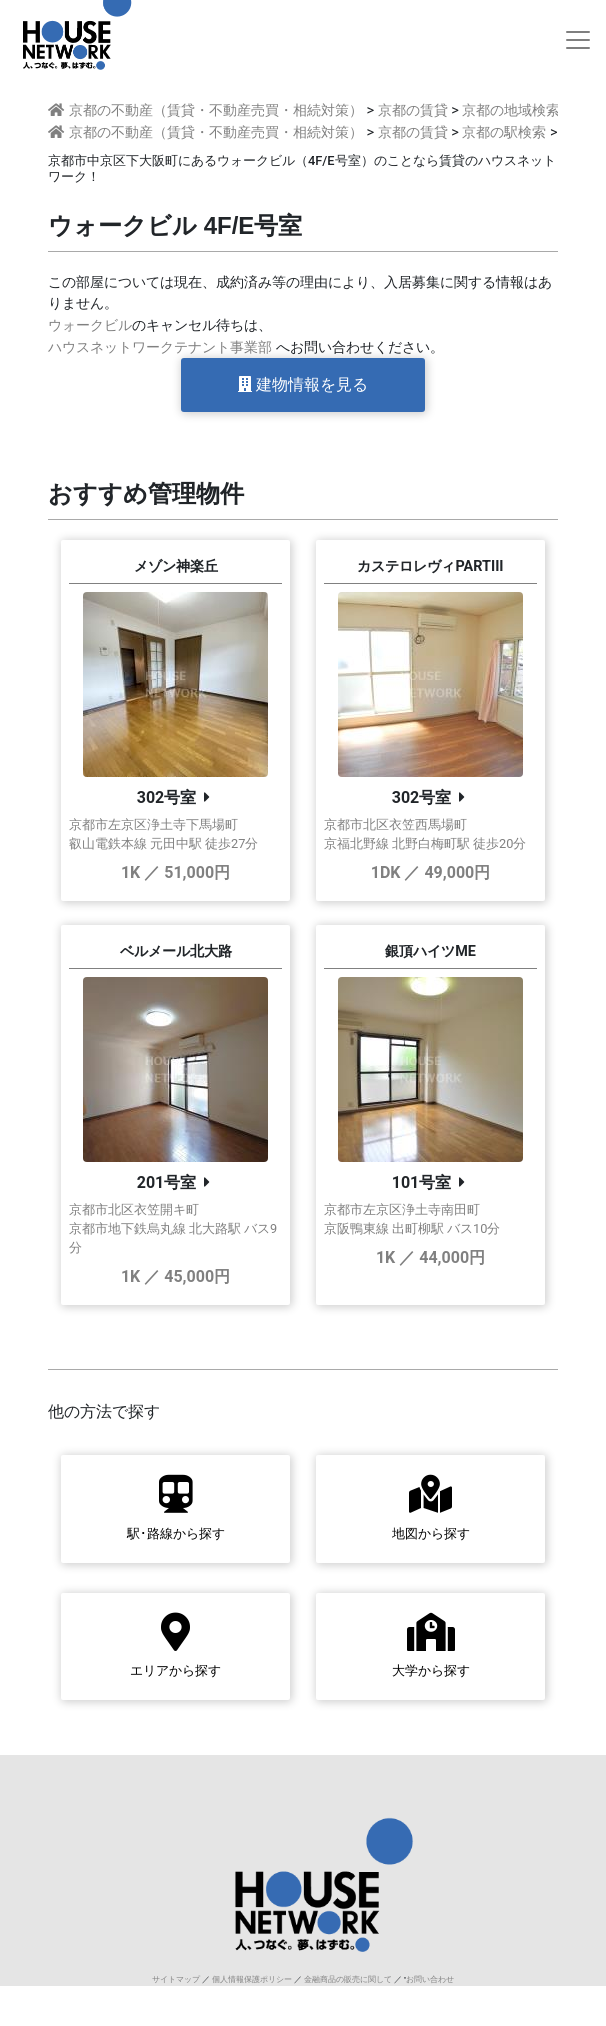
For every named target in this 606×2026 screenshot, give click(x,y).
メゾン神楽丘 (176, 566)
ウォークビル (90, 325)
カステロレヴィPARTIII (430, 566)
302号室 (167, 797)
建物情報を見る (303, 384)
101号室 (422, 1182)
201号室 (167, 1182)
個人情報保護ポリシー (252, 1979)
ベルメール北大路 (176, 951)
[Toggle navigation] (578, 40)
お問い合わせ (430, 1979)
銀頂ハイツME (430, 951)
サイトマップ (176, 1979)
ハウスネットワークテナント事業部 (160, 347)
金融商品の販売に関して (348, 1979)
